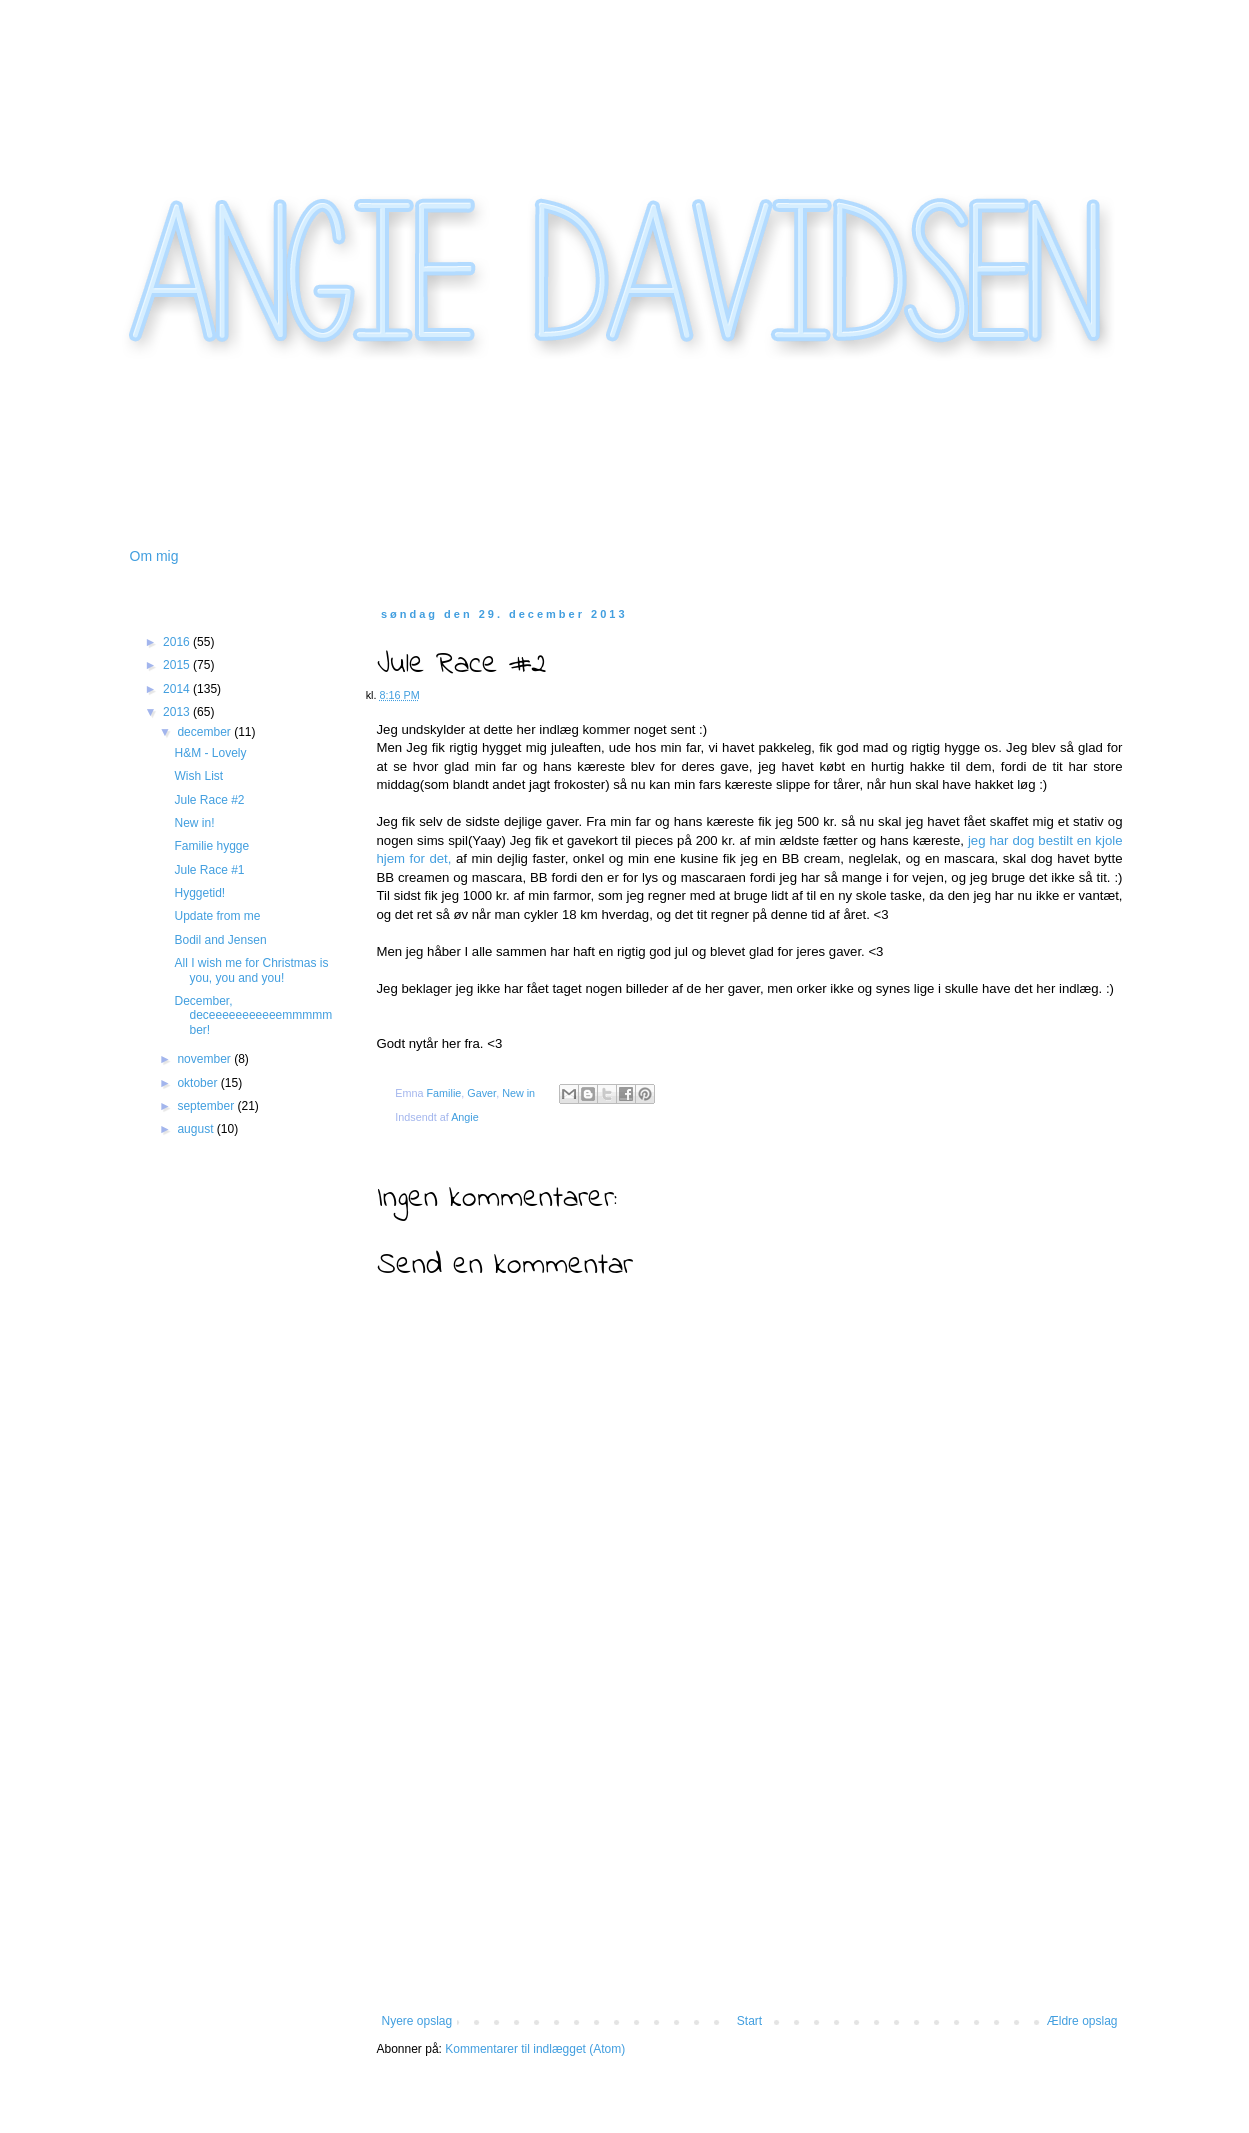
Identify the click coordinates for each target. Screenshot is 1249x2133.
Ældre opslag (1082, 2021)
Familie (444, 1093)
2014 (178, 689)
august (196, 1129)
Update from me (217, 916)
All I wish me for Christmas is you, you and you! (251, 970)
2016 (178, 642)
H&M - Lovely (210, 753)
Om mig (154, 556)
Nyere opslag (417, 2021)
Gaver (481, 1093)
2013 (178, 712)
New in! (194, 823)
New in (518, 1093)
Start (749, 2021)
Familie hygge (211, 846)
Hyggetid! (199, 893)
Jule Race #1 (209, 870)
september (207, 1106)
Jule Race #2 (209, 800)
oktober (198, 1083)
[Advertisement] (750, 1864)
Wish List (198, 776)
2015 (178, 665)
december (205, 732)
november (205, 1059)
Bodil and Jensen (220, 940)
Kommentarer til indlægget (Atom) (535, 2049)
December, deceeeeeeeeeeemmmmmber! (253, 1015)
